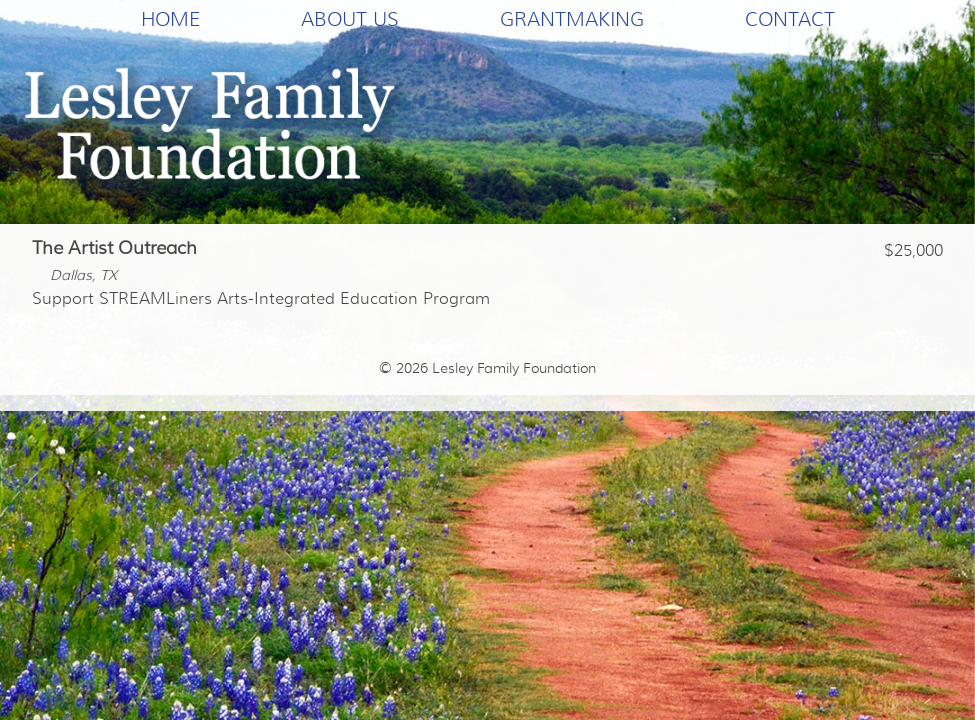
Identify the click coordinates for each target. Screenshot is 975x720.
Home (170, 19)
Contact (790, 19)
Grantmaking (572, 19)
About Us (350, 19)
